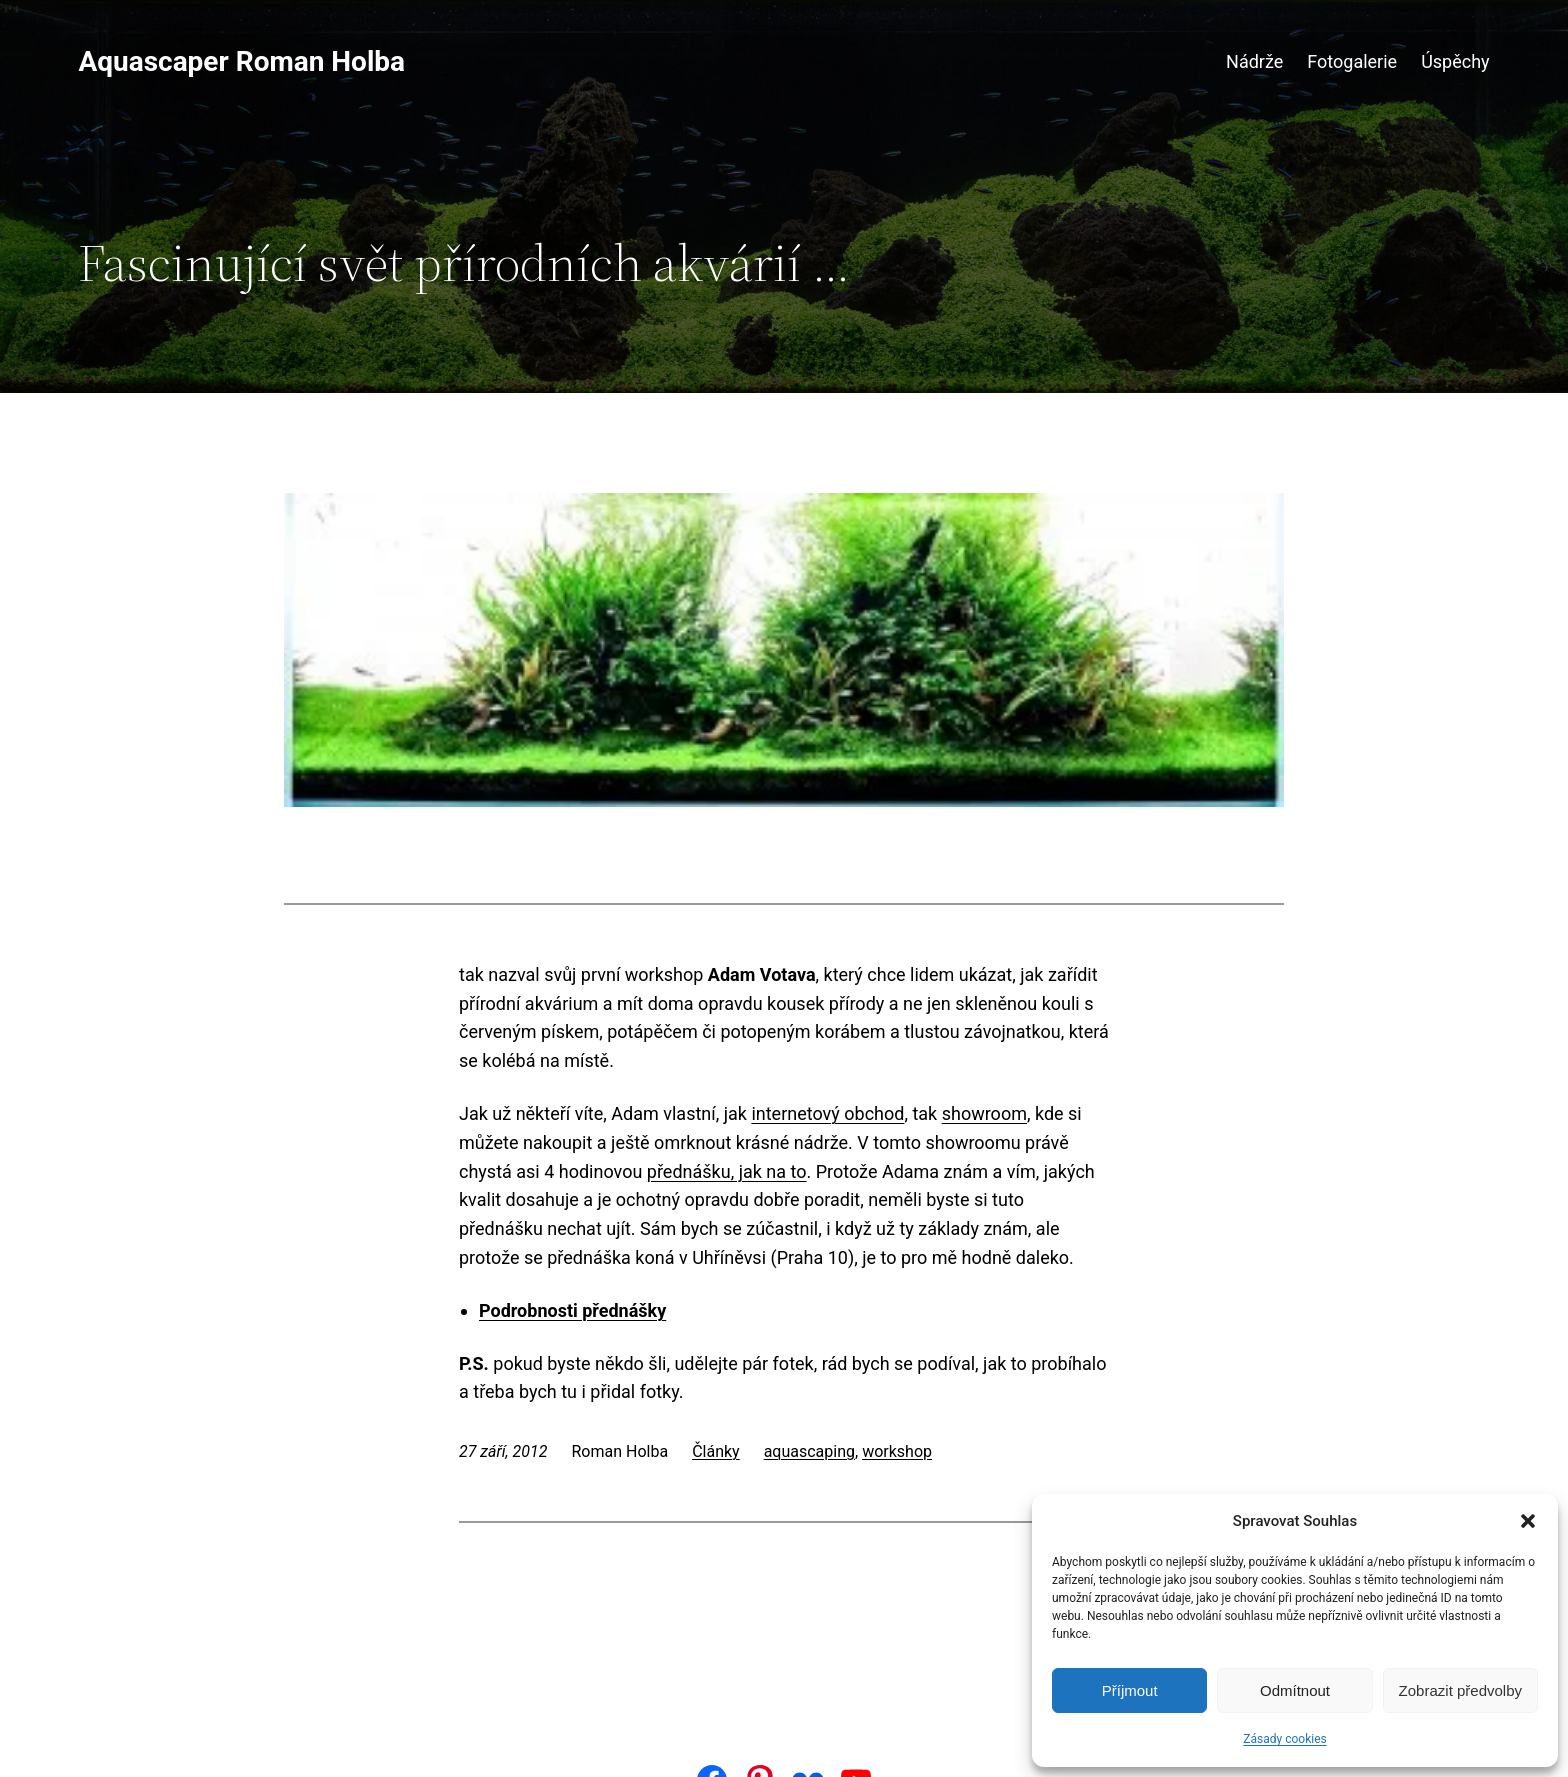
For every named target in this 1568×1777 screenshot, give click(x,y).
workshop (897, 1451)
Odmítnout (1295, 1690)
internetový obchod (827, 1113)
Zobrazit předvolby (1460, 1690)
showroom (984, 1113)
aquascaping (809, 1451)
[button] (1528, 1521)
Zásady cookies (1284, 1739)
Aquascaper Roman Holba (241, 61)
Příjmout (1130, 1690)
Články (716, 1451)
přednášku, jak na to (727, 1171)
